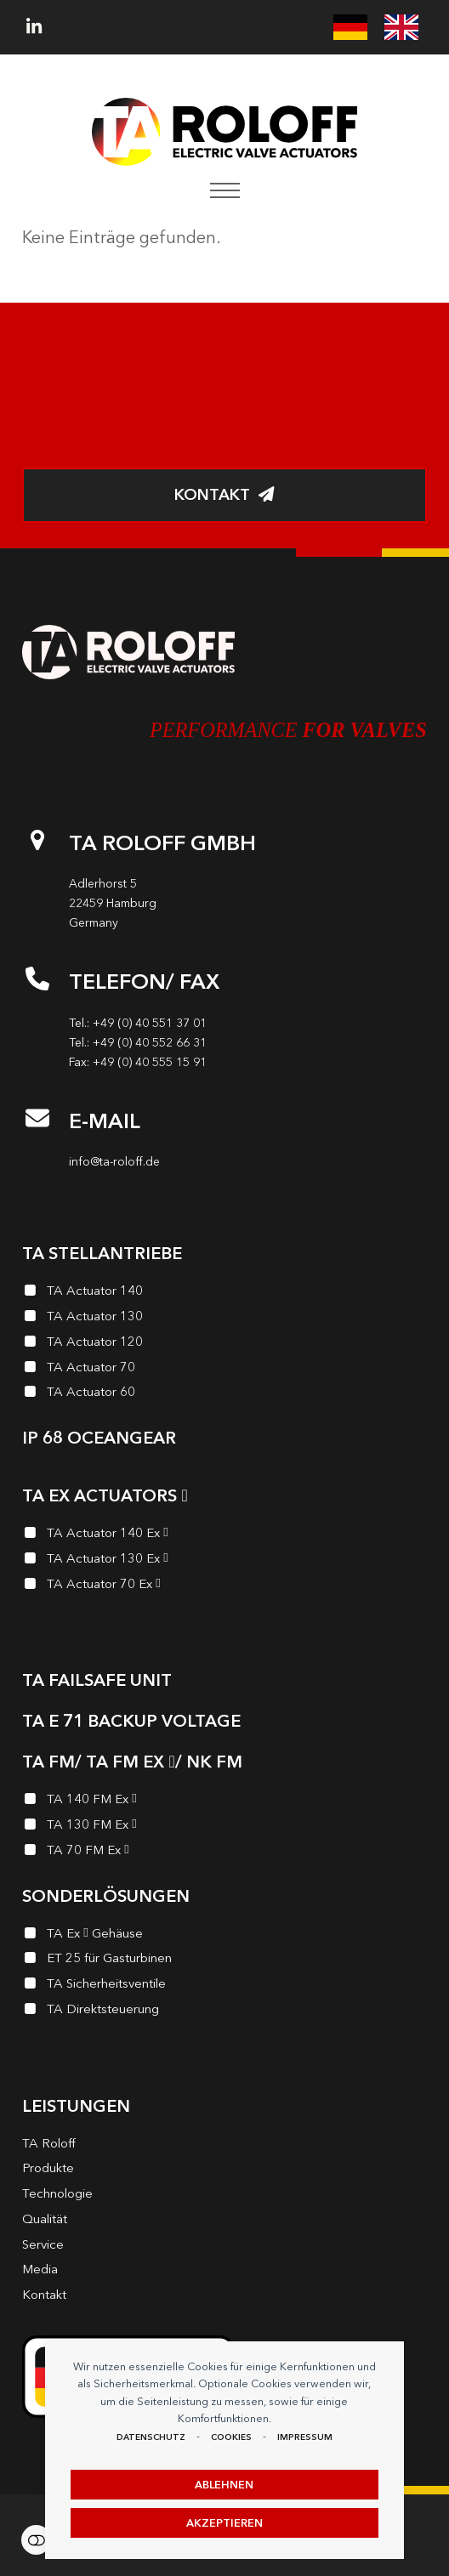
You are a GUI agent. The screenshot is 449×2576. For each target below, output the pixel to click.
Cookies (231, 2437)
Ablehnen (224, 2484)
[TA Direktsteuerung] (224, 2011)
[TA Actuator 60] (224, 1394)
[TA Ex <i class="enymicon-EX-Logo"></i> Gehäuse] (224, 1936)
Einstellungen (36, 2540)
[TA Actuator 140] (224, 1293)
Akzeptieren (224, 2522)
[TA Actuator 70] (224, 1369)
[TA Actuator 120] (224, 1344)
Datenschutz (151, 2437)
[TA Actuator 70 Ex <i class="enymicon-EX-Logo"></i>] (224, 1586)
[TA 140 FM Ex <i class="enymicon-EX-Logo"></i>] (224, 1801)
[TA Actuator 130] (224, 1318)
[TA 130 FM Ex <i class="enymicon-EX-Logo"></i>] (224, 1827)
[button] (225, 190)
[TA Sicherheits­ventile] (224, 1986)
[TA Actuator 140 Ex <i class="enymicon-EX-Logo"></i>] (224, 1535)
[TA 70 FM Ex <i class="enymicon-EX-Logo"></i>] (224, 1852)
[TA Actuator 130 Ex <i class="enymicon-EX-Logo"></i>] (224, 1561)
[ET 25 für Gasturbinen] (224, 1960)
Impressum (304, 2437)
